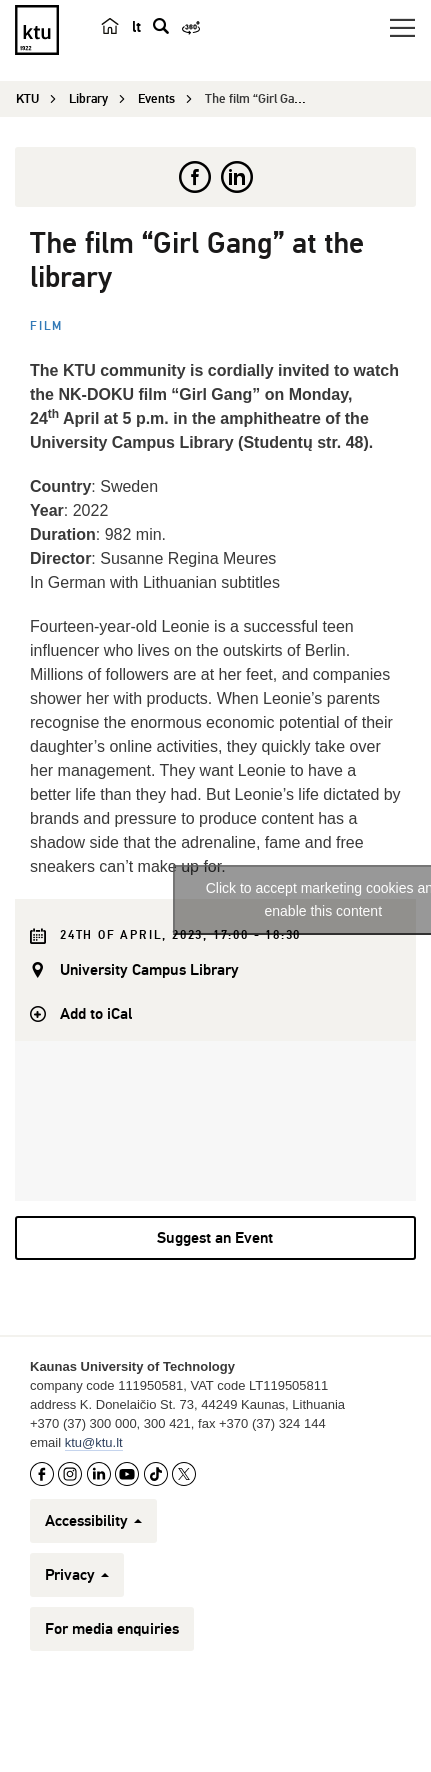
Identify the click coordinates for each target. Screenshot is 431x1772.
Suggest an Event (215, 1238)
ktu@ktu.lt (94, 1442)
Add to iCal (96, 1014)
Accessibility (93, 1521)
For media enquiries (112, 1629)
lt (136, 27)
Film (46, 326)
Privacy (77, 1575)
